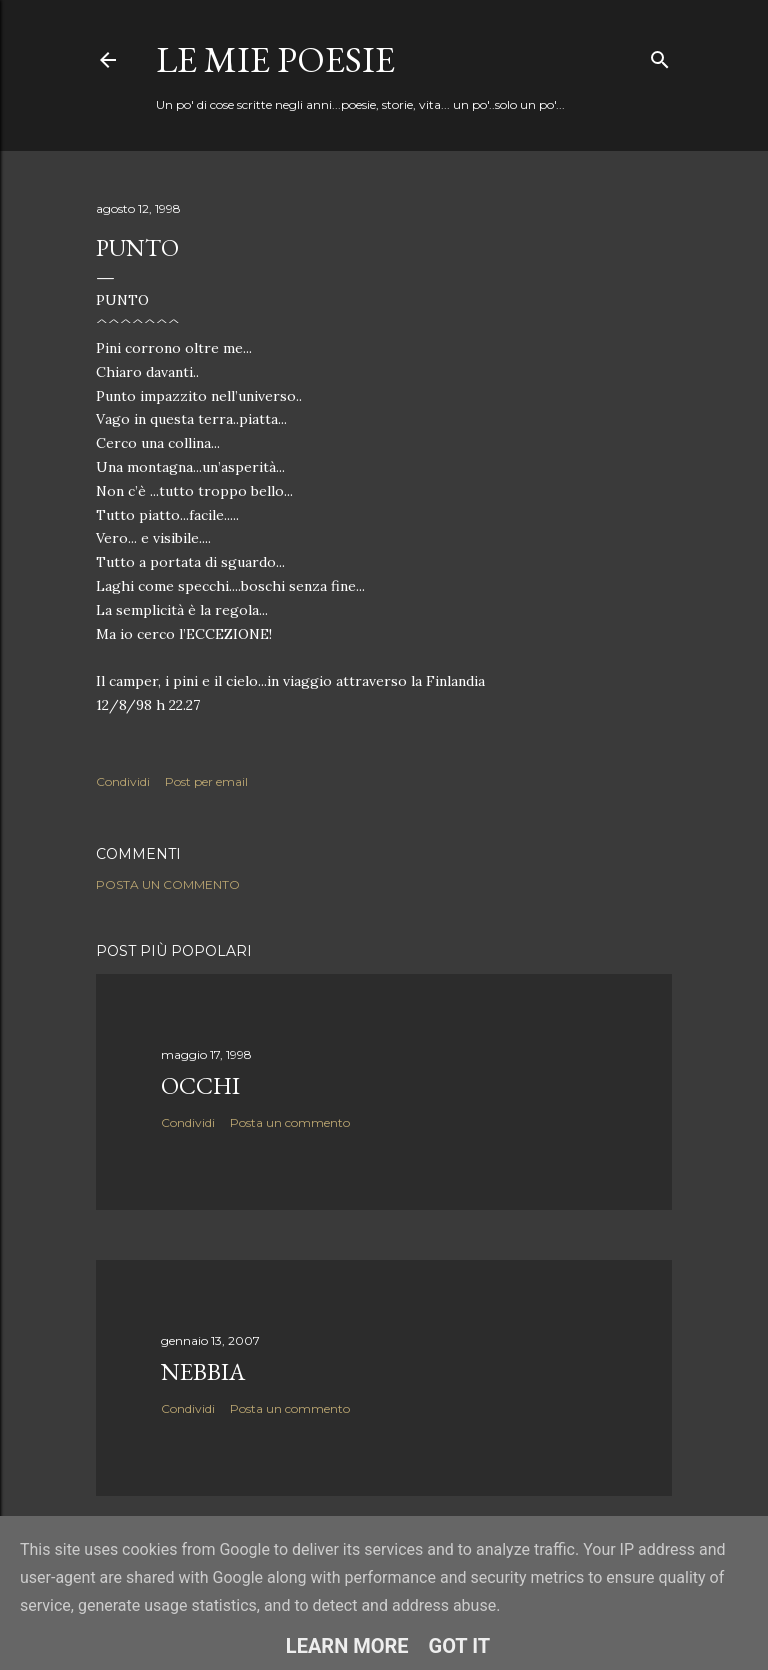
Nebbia (203, 1371)
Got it (460, 1646)
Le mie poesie (275, 59)
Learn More (347, 1646)
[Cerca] (660, 55)
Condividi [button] (123, 781)
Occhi (200, 1085)
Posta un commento (168, 884)
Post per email (206, 781)
